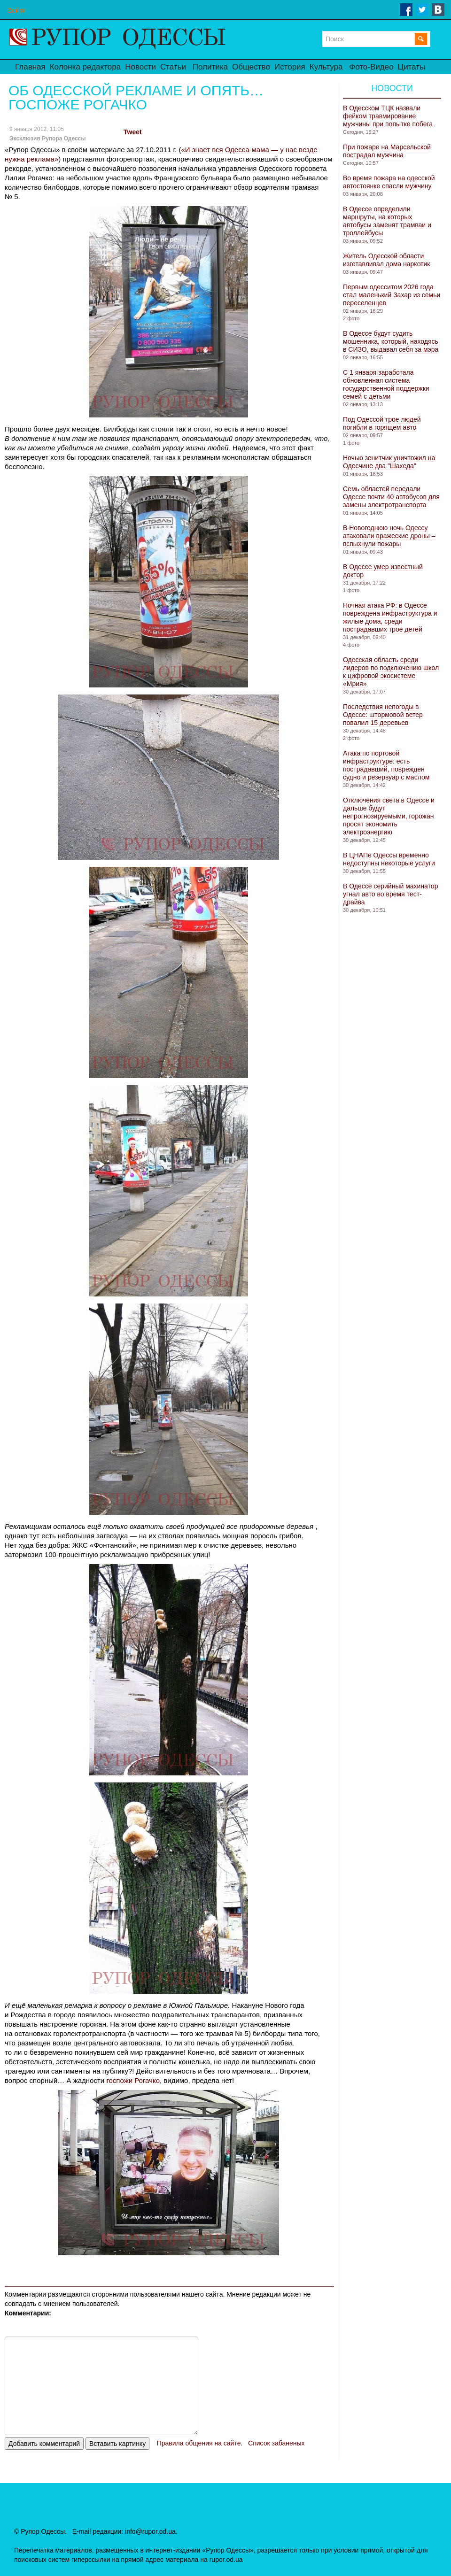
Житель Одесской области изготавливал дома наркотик (386, 260)
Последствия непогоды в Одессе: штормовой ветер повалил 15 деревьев (383, 714)
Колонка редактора (85, 66)
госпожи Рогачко (133, 2080)
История (289, 66)
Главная (30, 66)
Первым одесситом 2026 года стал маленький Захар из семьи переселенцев (391, 295)
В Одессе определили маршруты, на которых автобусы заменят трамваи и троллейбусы (387, 221)
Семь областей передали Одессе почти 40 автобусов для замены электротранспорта (391, 497)
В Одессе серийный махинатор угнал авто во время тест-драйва (390, 894)
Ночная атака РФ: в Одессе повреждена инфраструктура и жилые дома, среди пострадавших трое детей (390, 617)
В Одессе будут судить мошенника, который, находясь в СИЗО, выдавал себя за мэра (390, 341)
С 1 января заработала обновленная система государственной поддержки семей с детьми (386, 384)
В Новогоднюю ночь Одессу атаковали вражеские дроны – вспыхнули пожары (389, 536)
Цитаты (412, 66)
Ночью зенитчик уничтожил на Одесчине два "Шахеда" (389, 462)
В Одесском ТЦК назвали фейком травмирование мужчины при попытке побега (388, 116)
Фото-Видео (371, 66)
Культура (326, 66)
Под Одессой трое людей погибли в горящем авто (382, 423)
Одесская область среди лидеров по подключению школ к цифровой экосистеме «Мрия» (391, 671)
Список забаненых (276, 2443)
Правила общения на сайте (199, 2443)
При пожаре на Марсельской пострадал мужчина (387, 151)
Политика (210, 66)
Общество (251, 66)
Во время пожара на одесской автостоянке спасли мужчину (389, 182)
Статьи (173, 66)
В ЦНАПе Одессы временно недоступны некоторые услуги (389, 859)
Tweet (133, 132)
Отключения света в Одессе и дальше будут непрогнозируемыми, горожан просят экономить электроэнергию (389, 816)
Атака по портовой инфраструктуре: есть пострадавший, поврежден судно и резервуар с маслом (386, 765)
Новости (140, 66)
